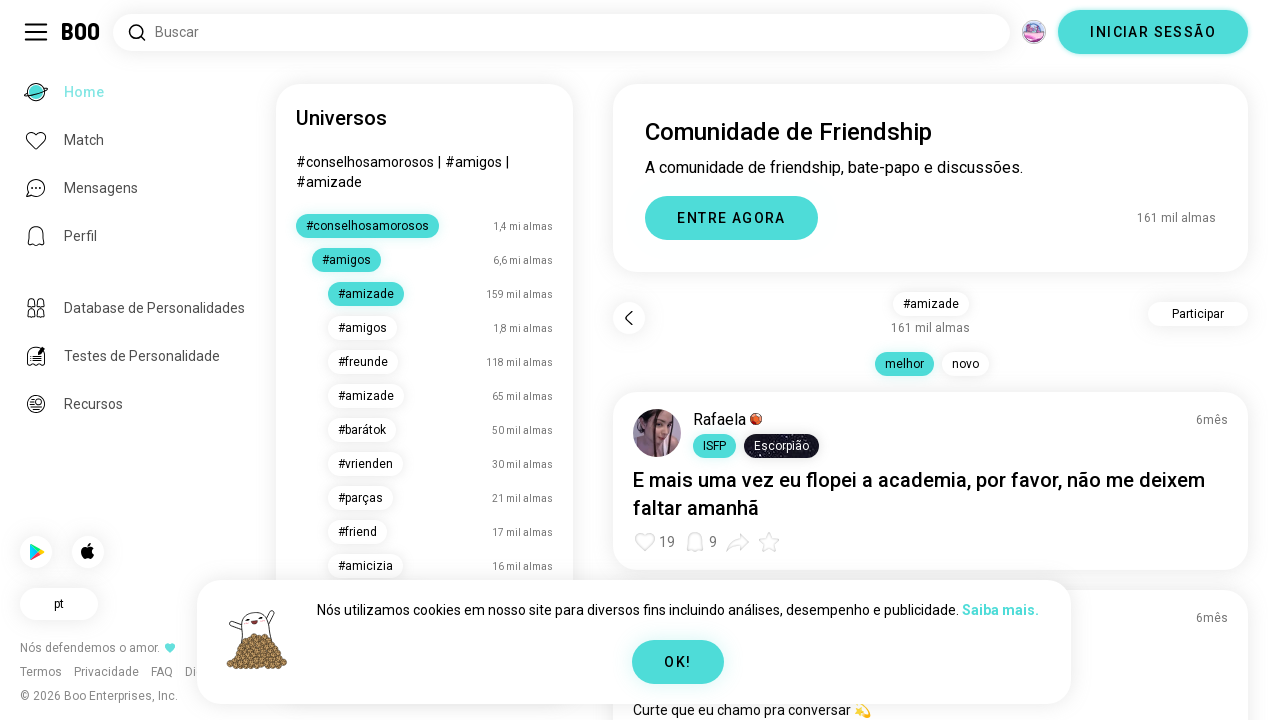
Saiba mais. (1000, 610)
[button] (714, 446)
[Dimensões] (1034, 32)
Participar (1198, 314)
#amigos (473, 162)
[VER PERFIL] (657, 433)
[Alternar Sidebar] (36, 32)
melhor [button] (904, 364)
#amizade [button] (931, 304)
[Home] (81, 32)
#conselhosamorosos (365, 162)
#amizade (329, 182)
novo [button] (965, 364)
